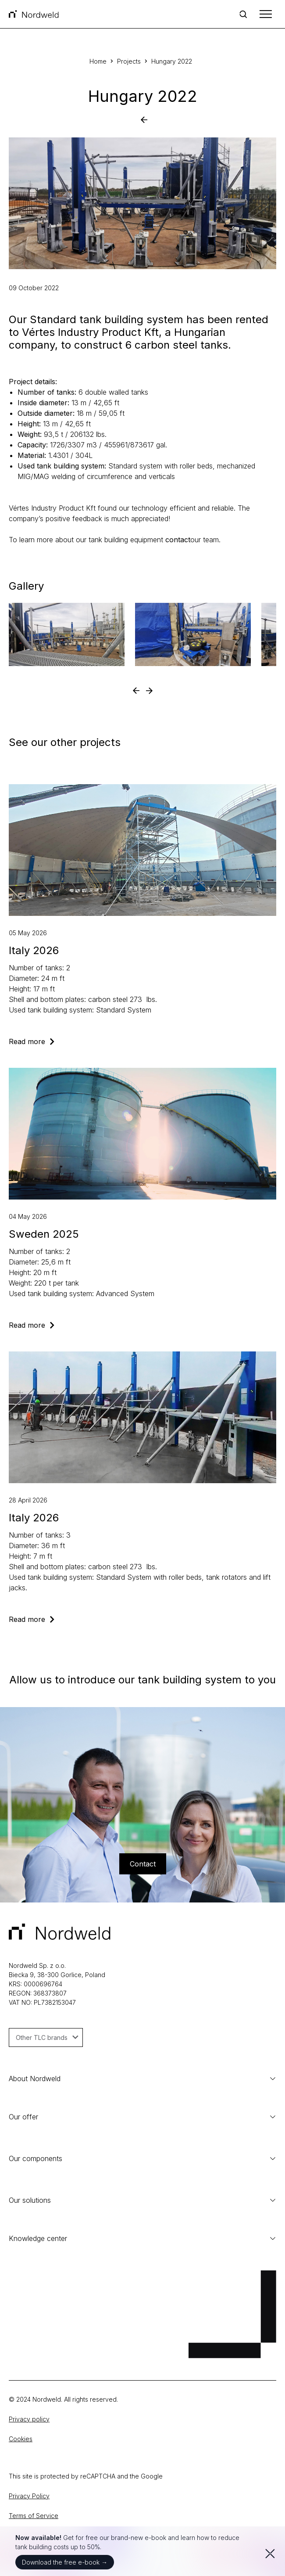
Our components (35, 2158)
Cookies (20, 2439)
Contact (143, 1863)
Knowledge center (142, 2238)
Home (98, 61)
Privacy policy (29, 2419)
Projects (129, 61)
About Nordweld (142, 2078)
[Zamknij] (267, 2551)
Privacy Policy (29, 2496)
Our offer (23, 2116)
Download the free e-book (64, 2562)
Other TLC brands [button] (47, 2037)
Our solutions (142, 2200)
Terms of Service (33, 2515)
